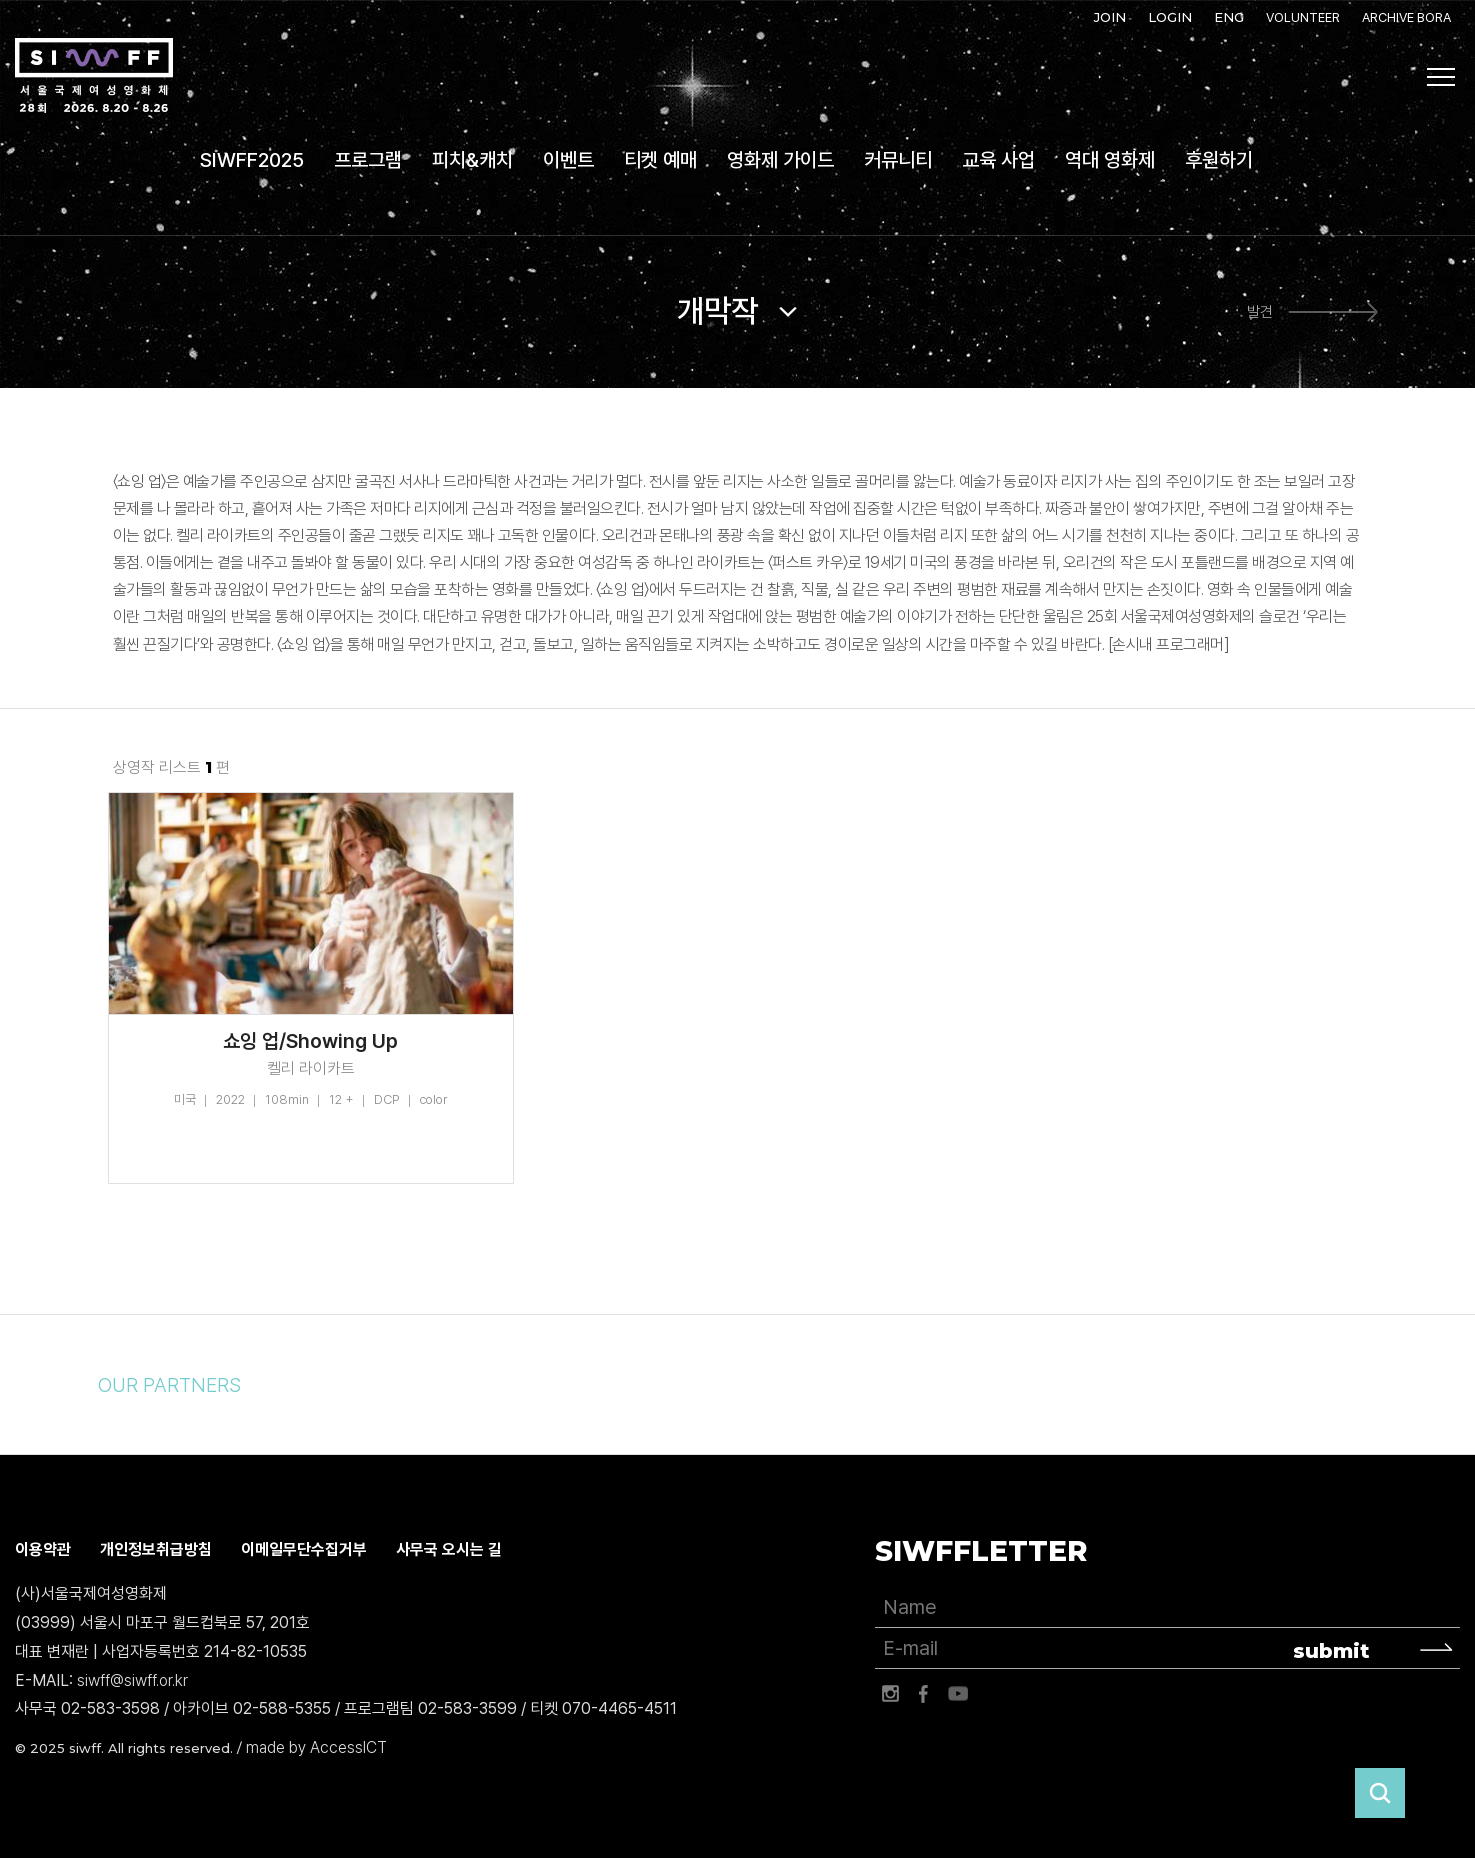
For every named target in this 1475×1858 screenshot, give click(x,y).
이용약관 (43, 1549)
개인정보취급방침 (156, 1549)
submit (1331, 1651)
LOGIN (1170, 17)
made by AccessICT (316, 1747)
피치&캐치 (472, 160)
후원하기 (1219, 160)
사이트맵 (1441, 77)
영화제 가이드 (780, 160)
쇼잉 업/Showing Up (310, 1041)
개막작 (717, 311)
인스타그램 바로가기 (890, 1694)
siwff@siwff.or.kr (132, 1680)
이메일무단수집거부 (304, 1549)
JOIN (1110, 17)
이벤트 (568, 160)
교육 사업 (998, 160)
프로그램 (368, 160)
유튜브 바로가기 (958, 1694)
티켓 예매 (660, 160)
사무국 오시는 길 (449, 1549)
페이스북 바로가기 (924, 1694)
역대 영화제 (1110, 160)
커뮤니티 (898, 160)
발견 (1260, 312)
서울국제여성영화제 (94, 76)
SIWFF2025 (252, 160)
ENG (1229, 17)
